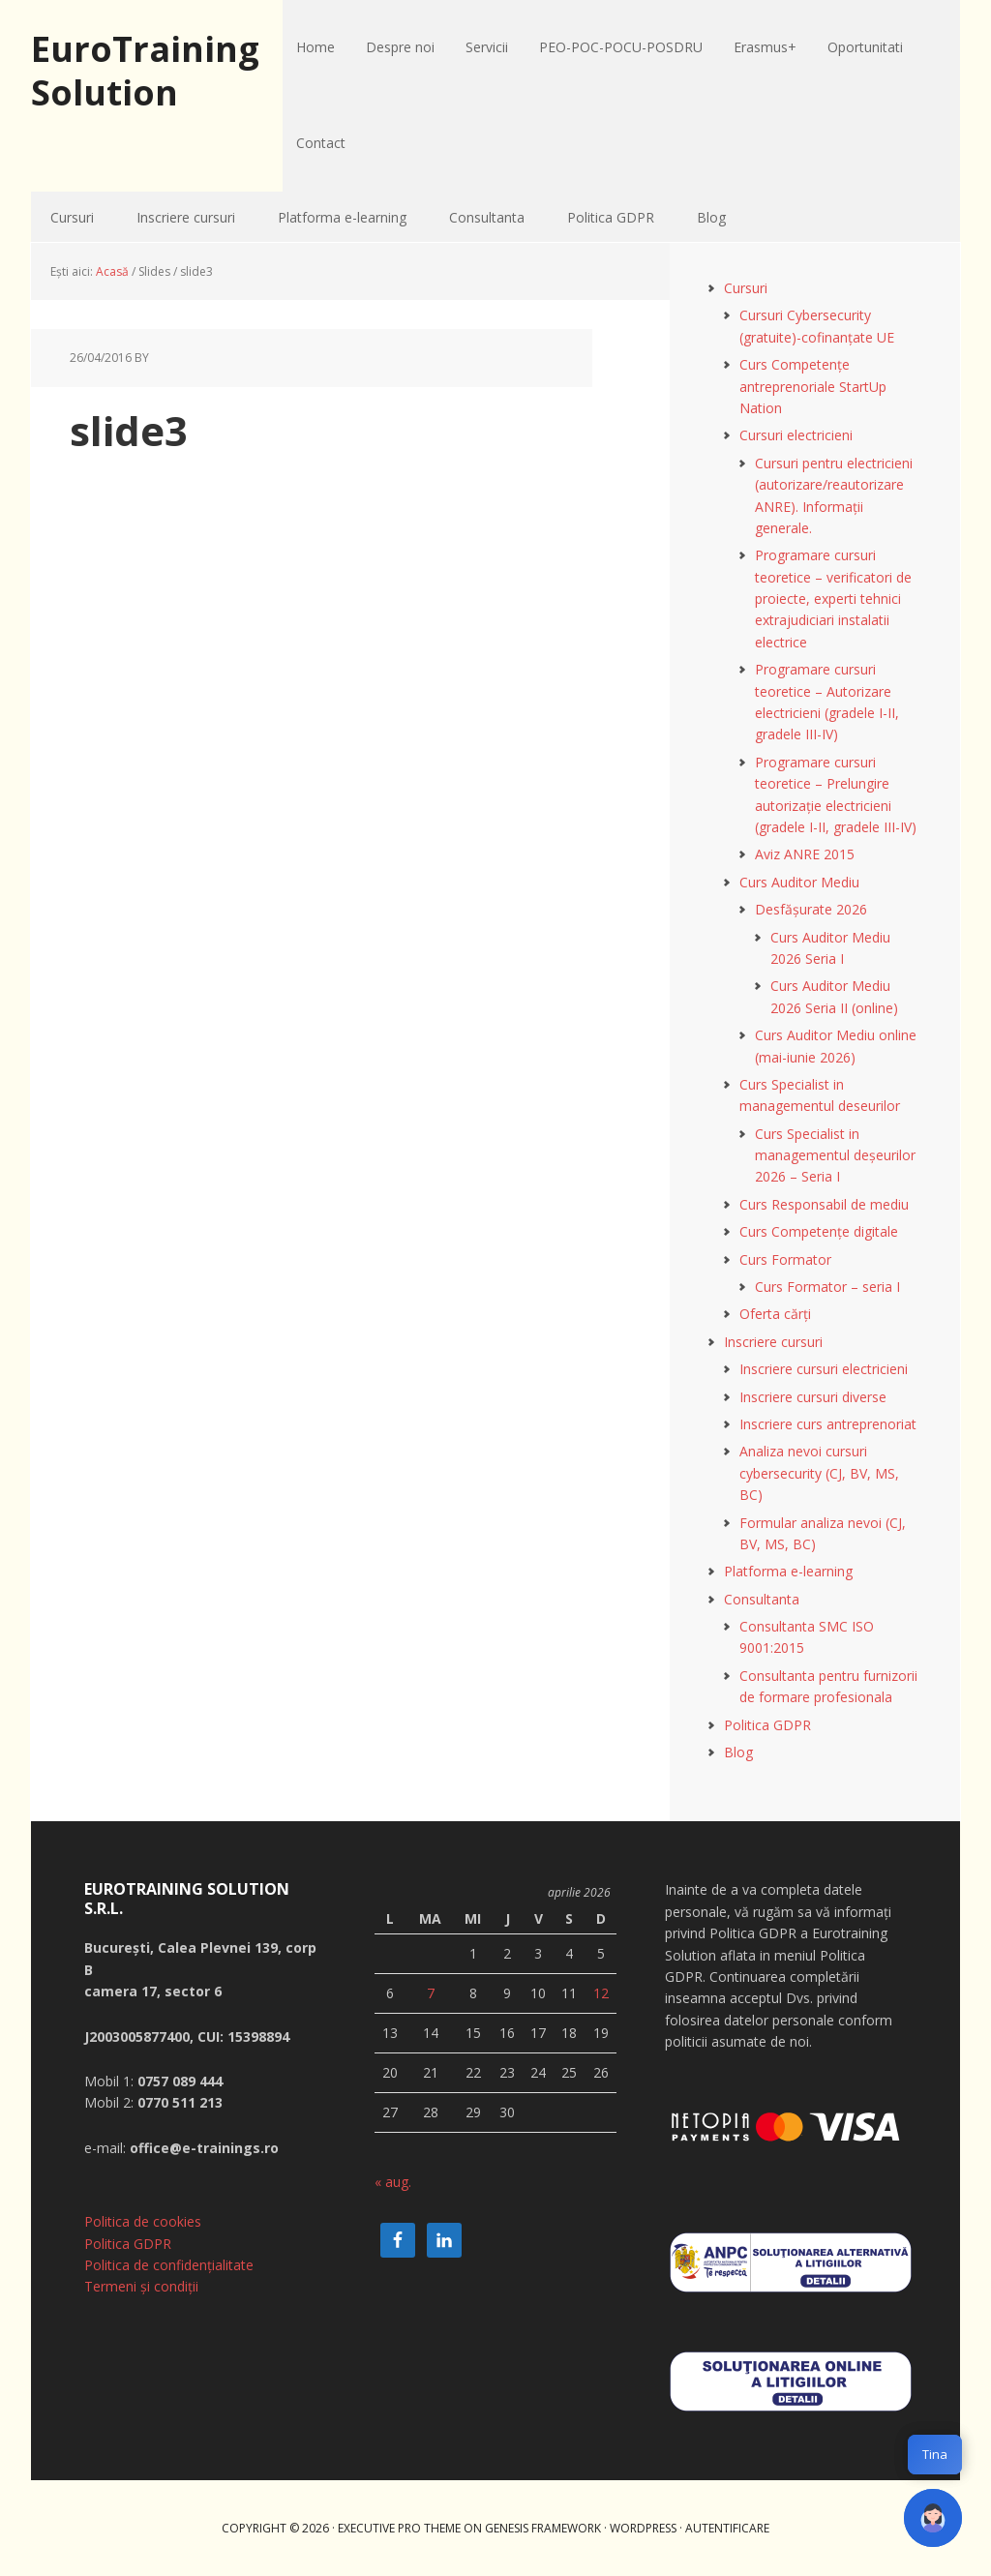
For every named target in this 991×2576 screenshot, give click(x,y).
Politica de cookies (142, 2221)
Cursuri (745, 288)
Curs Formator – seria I (827, 1286)
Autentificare (727, 2528)
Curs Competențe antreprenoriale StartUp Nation (812, 386)
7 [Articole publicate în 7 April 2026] (431, 1993)
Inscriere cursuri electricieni (823, 1369)
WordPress (643, 2528)
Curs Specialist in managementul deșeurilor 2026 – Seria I (835, 1155)
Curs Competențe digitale (818, 1231)
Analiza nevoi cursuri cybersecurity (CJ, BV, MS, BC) (819, 1473)
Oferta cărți (775, 1313)
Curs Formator (785, 1259)
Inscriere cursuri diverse (812, 1397)
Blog (738, 1752)
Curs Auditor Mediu (799, 882)
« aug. (393, 2181)
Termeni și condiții (141, 2286)
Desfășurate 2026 (811, 909)
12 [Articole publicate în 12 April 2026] (601, 1993)
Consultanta (761, 1599)
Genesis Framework (543, 2528)
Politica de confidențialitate (169, 2265)
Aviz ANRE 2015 (805, 854)
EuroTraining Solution (145, 69)
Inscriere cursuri (773, 1342)
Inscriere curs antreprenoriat (827, 1424)
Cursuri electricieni (796, 435)
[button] (933, 2518)
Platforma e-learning (788, 1571)
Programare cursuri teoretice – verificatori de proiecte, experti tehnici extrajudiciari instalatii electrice (833, 598)
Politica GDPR (767, 1725)
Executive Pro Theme (399, 2528)
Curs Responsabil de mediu (824, 1204)
